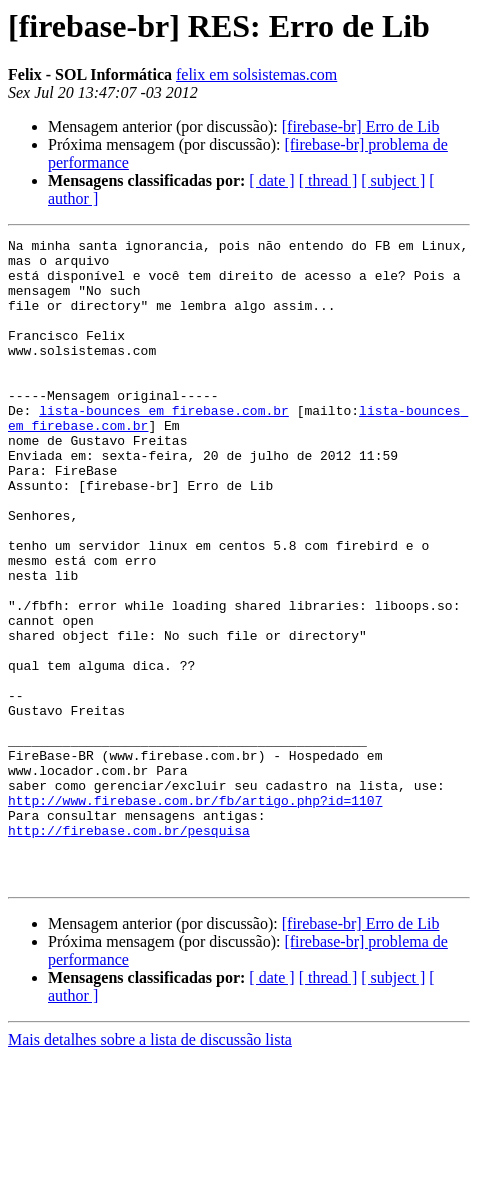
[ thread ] (328, 180)
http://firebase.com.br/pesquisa (129, 950)
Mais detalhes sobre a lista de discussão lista (150, 1168)
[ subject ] (393, 180)
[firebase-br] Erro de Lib (361, 126)
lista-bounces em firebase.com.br (164, 446)
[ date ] (271, 180)
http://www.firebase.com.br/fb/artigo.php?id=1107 (195, 914)
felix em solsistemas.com (256, 74)
